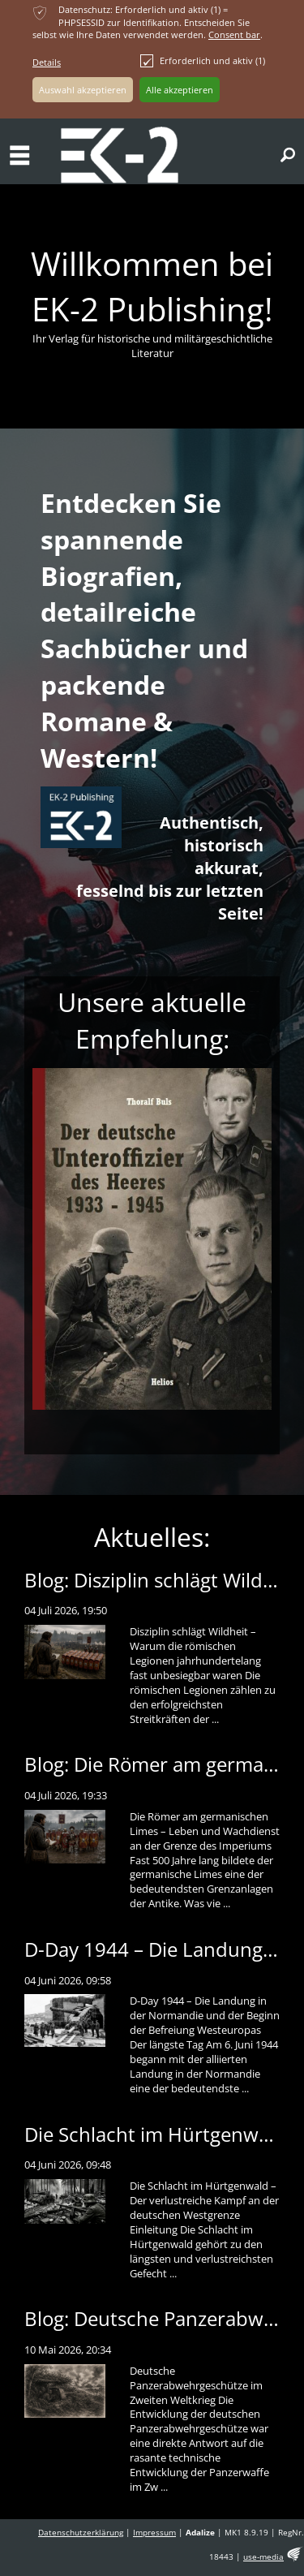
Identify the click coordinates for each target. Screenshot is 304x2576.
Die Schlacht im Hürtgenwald (155, 2134)
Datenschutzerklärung (80, 2532)
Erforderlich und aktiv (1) (202, 60)
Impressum (154, 2532)
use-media (263, 2557)
